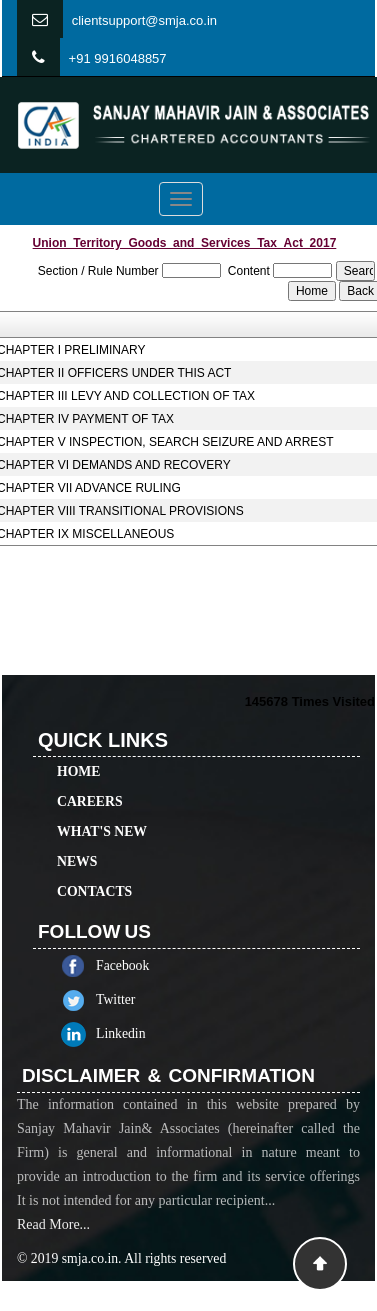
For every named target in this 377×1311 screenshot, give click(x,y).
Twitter (128, 999)
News (77, 847)
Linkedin (134, 1033)
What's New (102, 817)
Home (78, 757)
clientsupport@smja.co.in (144, 20)
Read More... (53, 1237)
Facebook (135, 965)
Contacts (94, 877)
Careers (90, 787)
